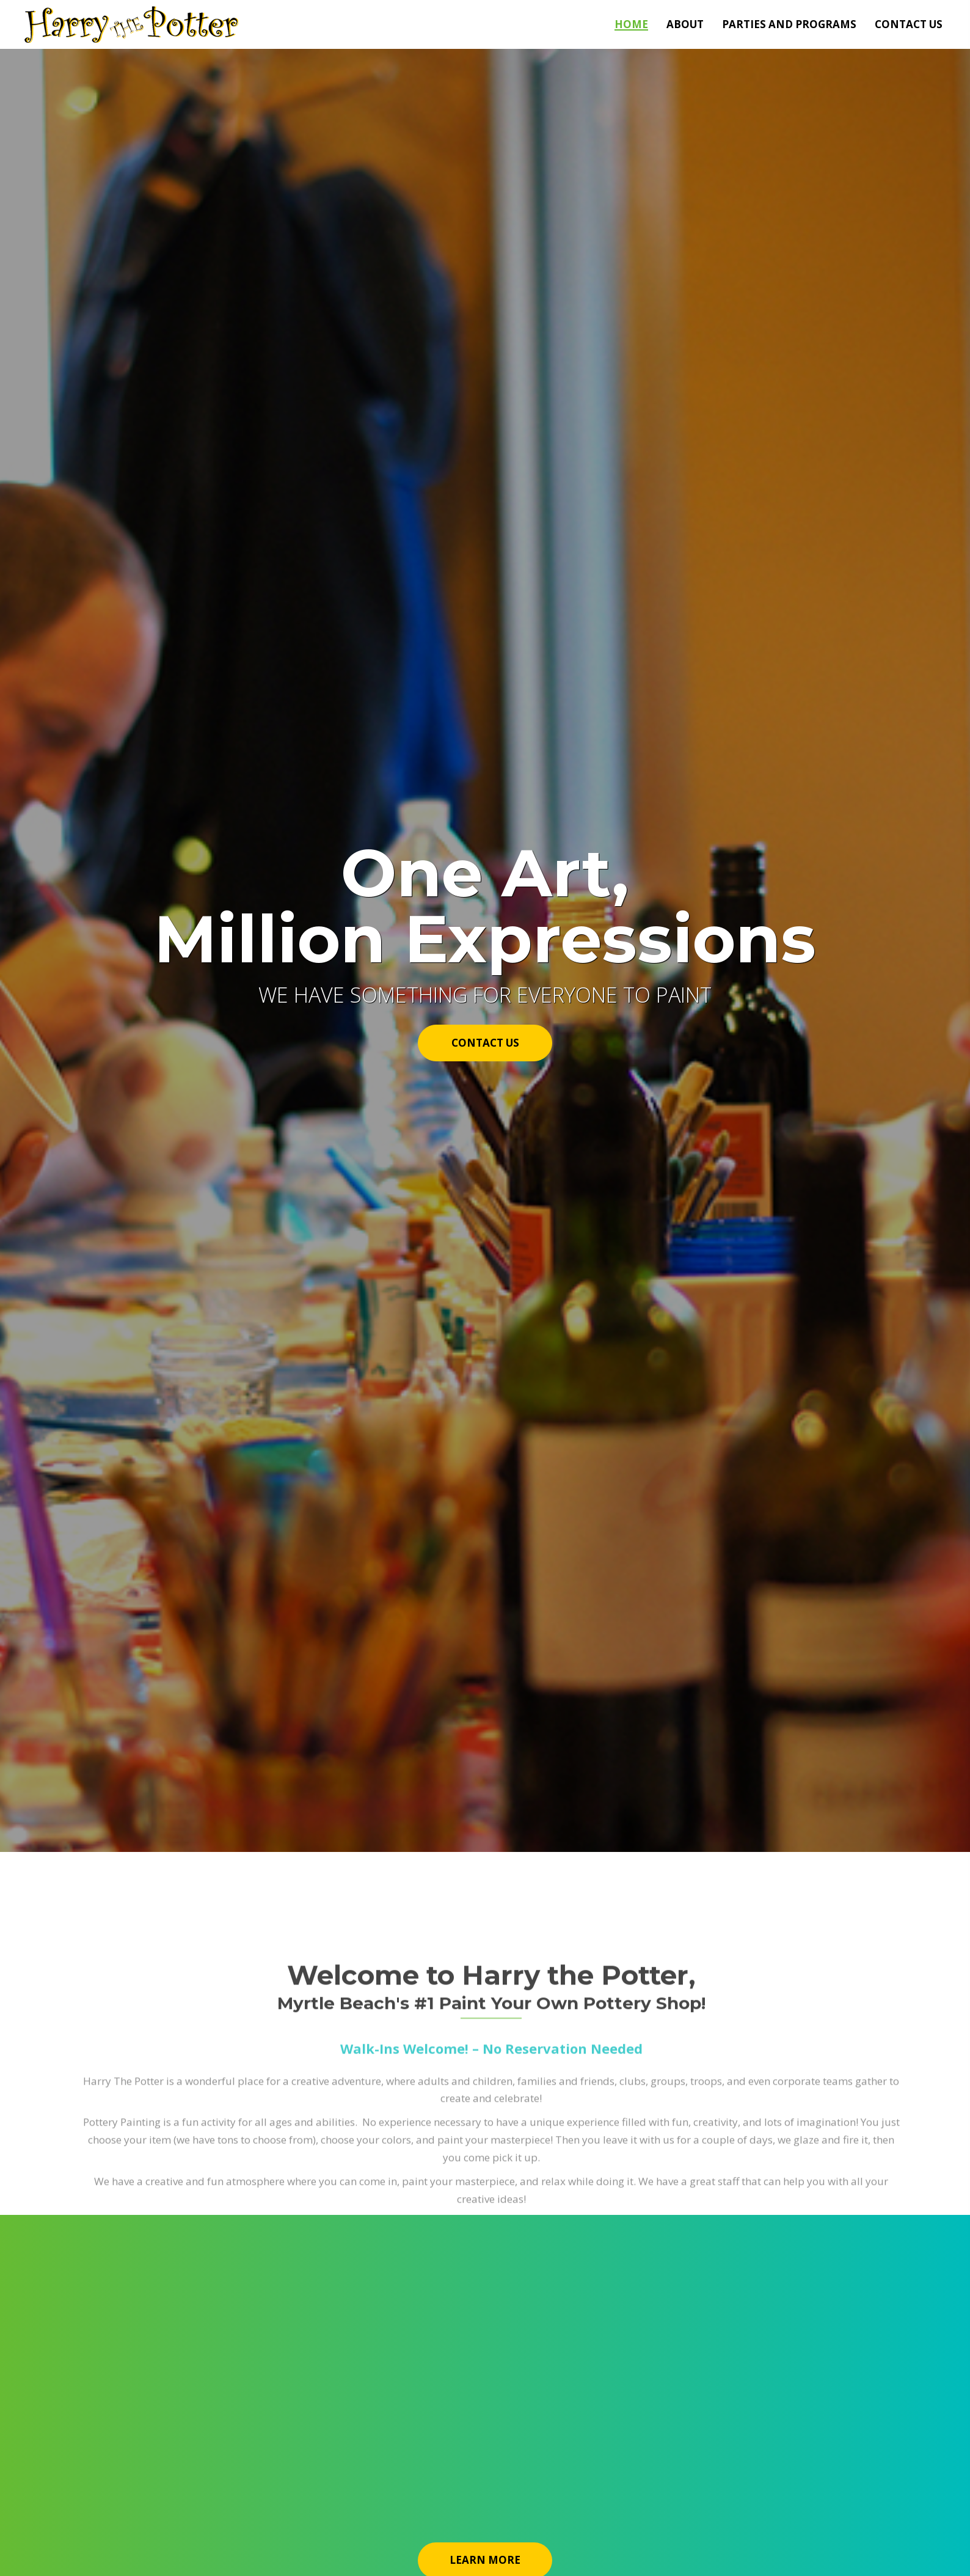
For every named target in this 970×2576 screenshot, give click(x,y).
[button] (485, 1043)
